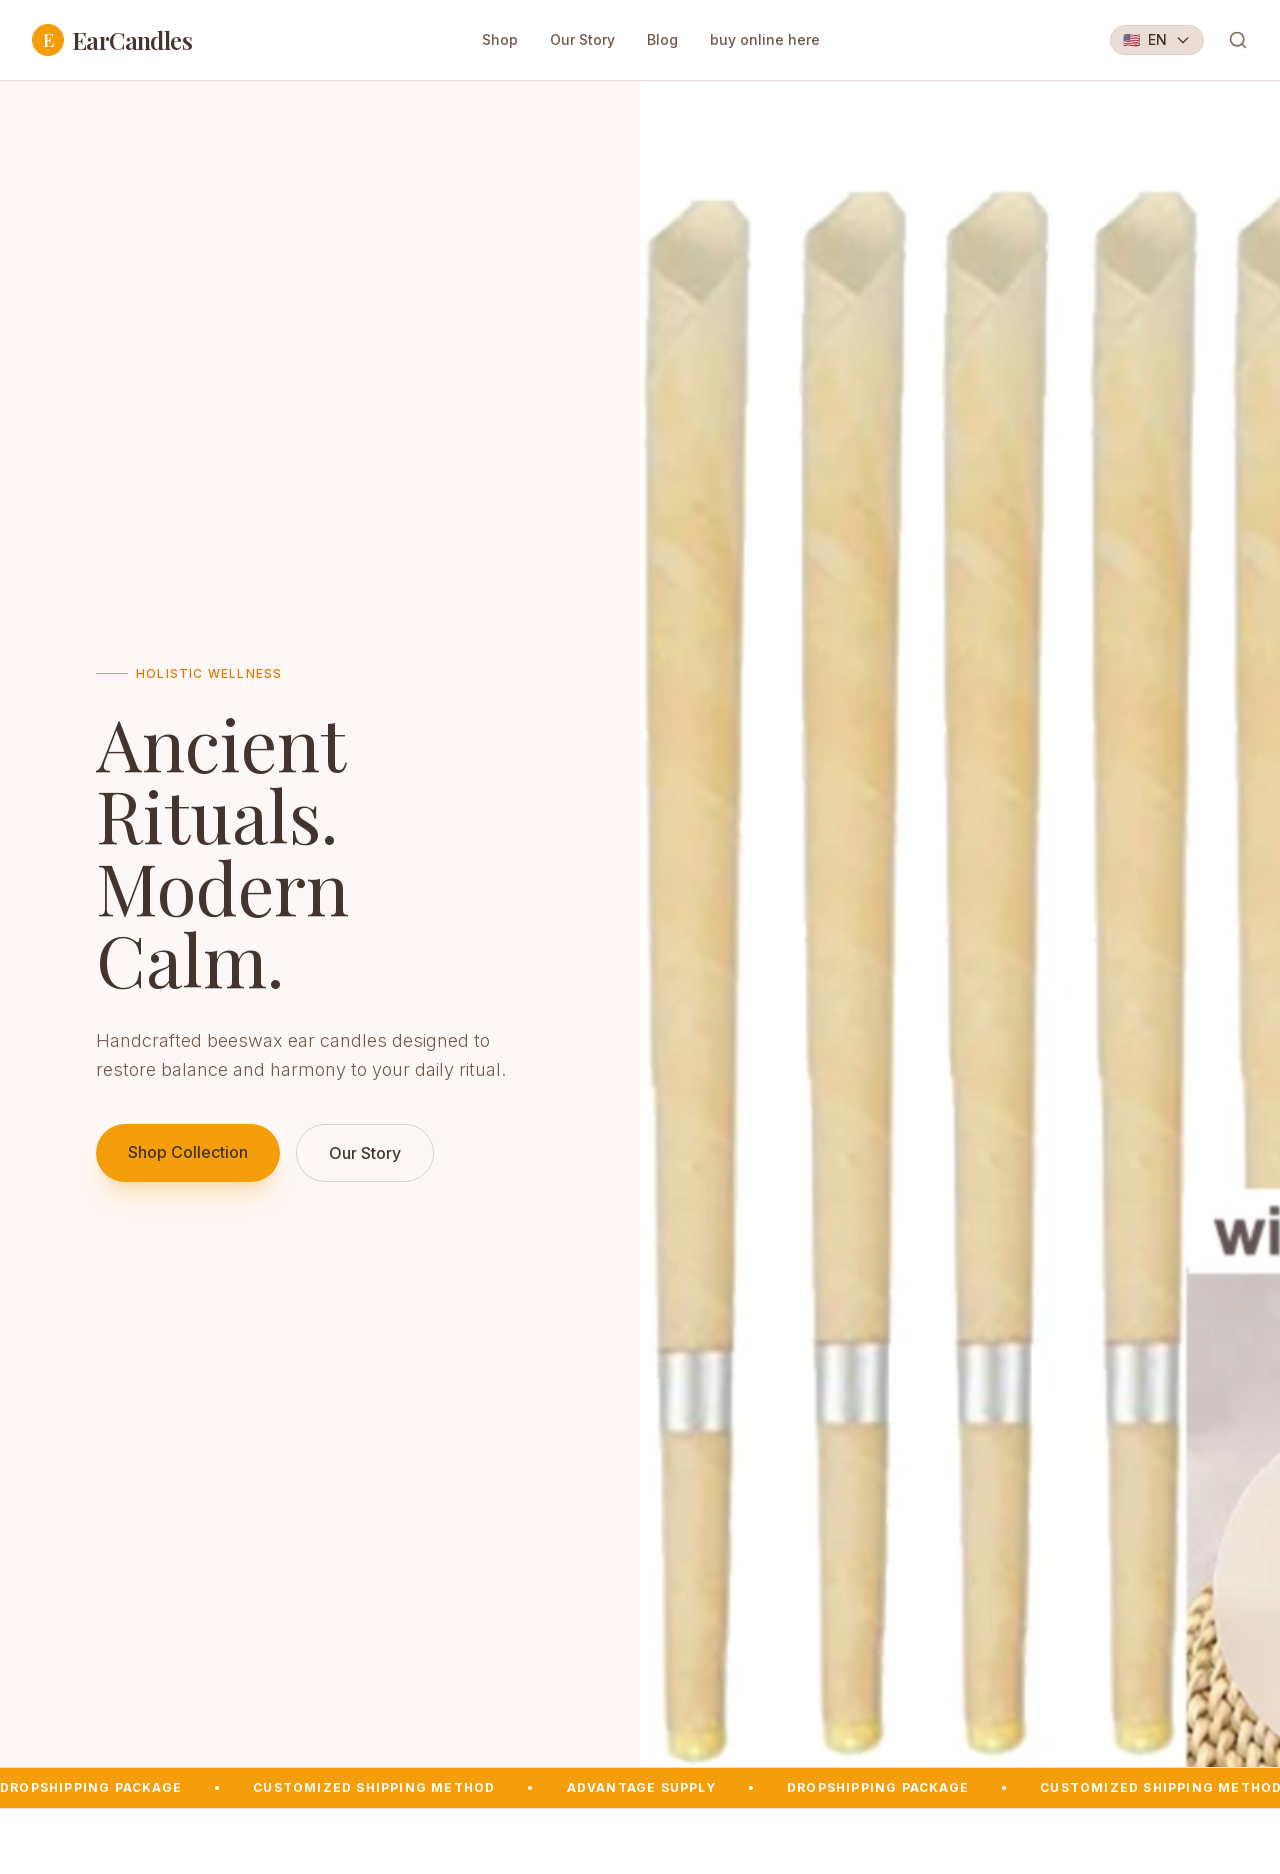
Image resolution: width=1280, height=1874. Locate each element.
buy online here (765, 39)
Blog (662, 39)
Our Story (582, 39)
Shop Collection (188, 1152)
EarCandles (112, 40)
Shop (500, 39)
